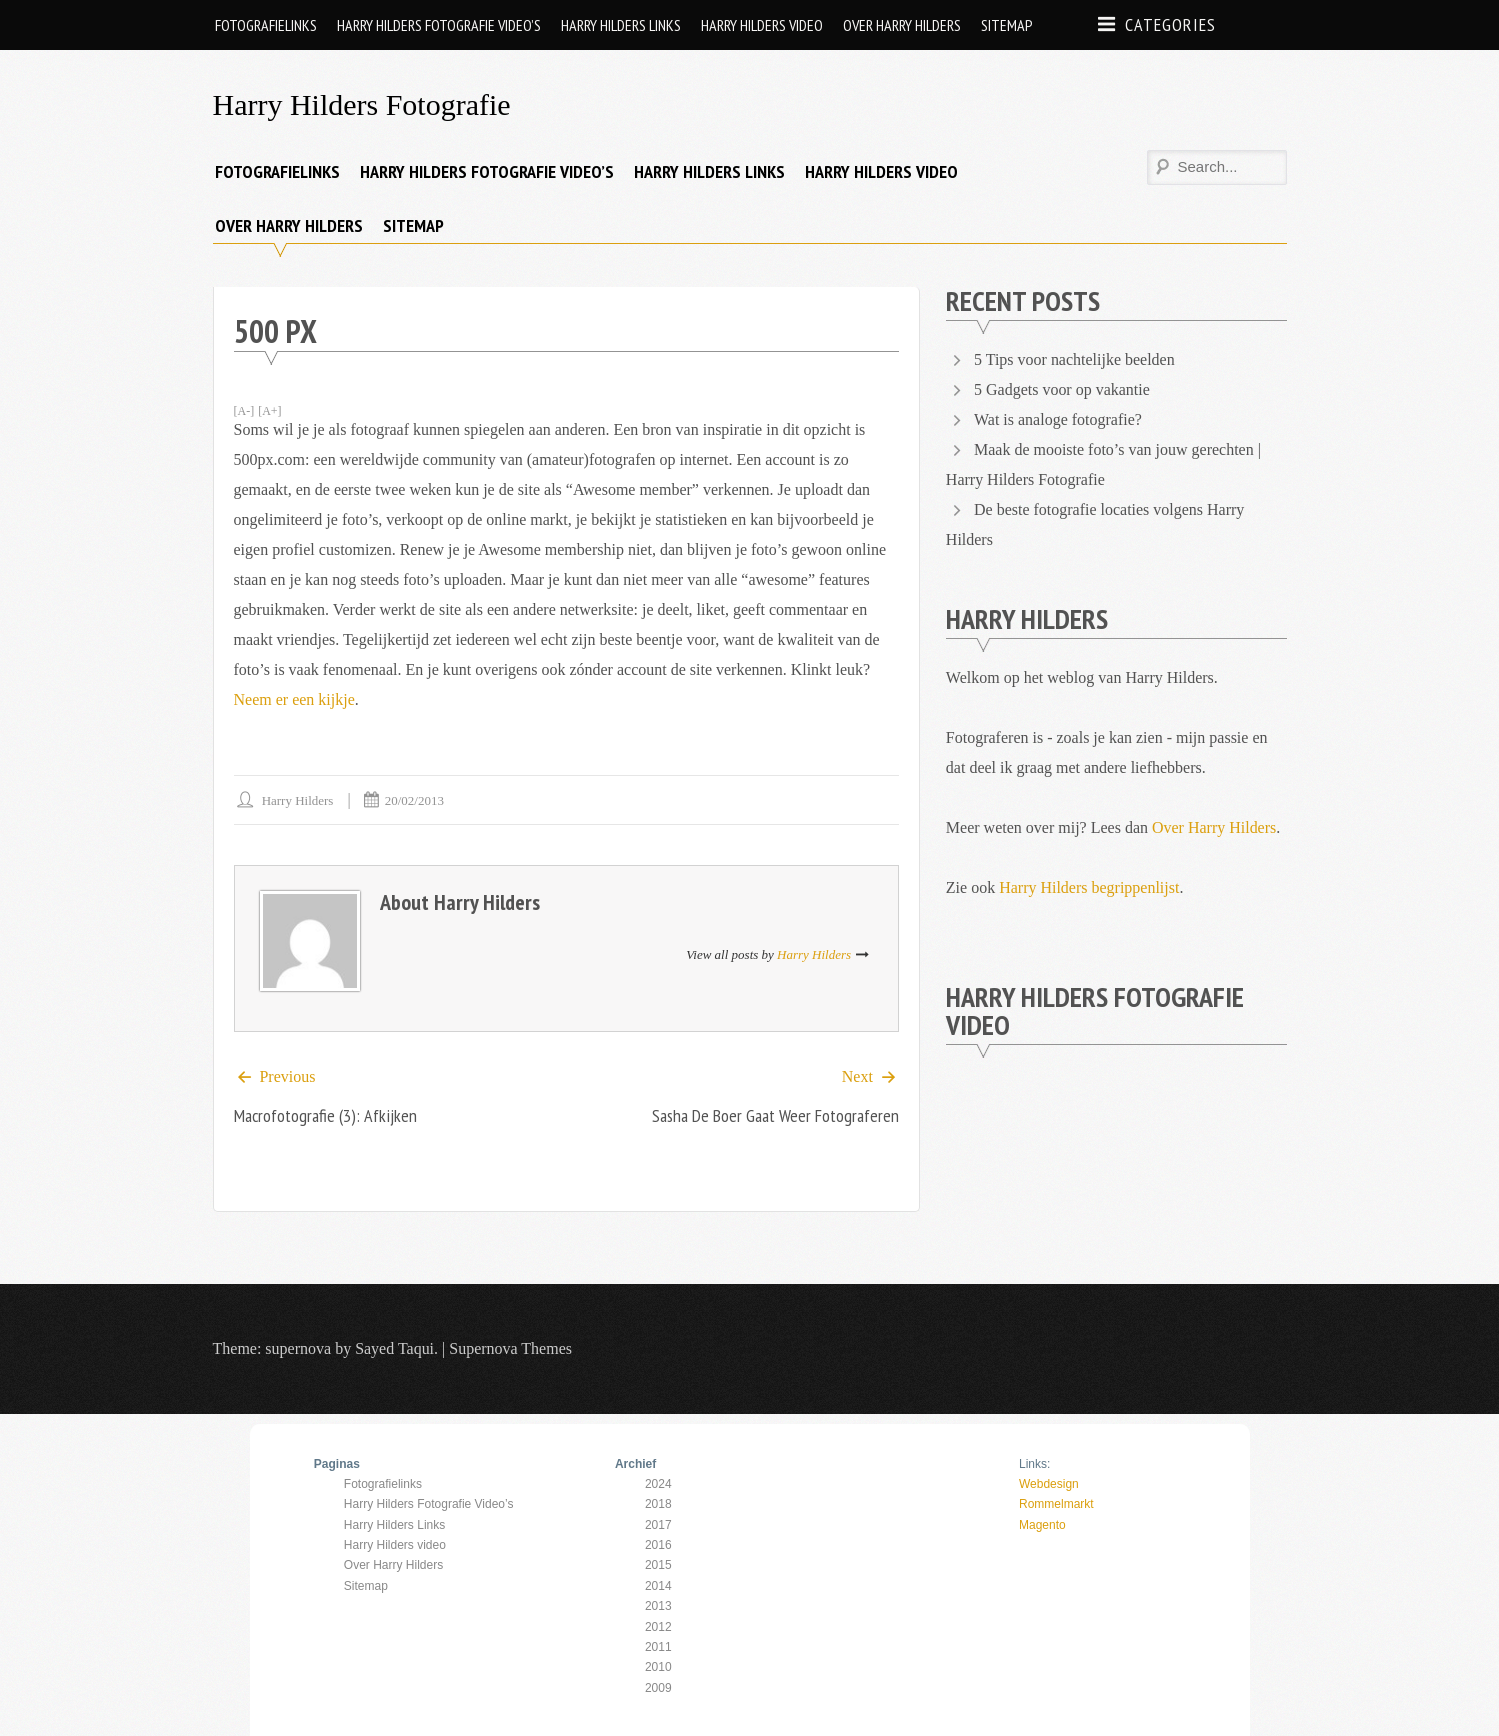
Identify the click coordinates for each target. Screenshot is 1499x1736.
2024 (658, 1484)
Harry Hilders (298, 800)
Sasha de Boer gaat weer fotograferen (775, 1116)
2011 (658, 1647)
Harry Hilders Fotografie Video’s (439, 25)
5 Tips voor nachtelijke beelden (1074, 359)
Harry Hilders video (762, 25)
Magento (1042, 1525)
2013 (658, 1606)
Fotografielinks (266, 25)
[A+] (269, 411)
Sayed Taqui (394, 1348)
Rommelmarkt (1056, 1504)
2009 (658, 1688)
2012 (658, 1627)
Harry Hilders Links (621, 25)
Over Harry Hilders (902, 25)
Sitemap (1007, 25)
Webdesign (1049, 1484)
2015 (658, 1565)
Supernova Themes (510, 1348)
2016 (658, 1545)
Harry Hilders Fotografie (362, 104)
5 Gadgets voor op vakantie (1062, 389)
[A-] (244, 411)
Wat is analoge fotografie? (1058, 419)
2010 (658, 1667)
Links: (1034, 1464)
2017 (658, 1525)
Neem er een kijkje (294, 699)
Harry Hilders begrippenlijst (1089, 887)
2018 (658, 1504)
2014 (658, 1586)
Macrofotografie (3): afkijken (325, 1116)
